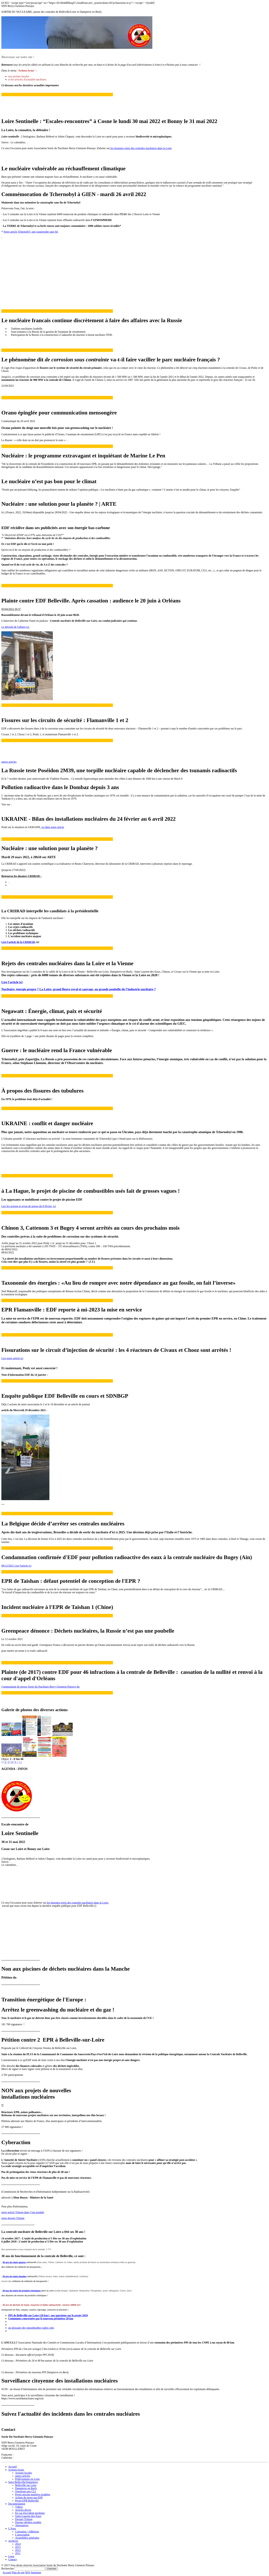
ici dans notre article (52, 827)
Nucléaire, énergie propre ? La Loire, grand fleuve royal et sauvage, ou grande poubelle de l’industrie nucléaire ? (78, 989)
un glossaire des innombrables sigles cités (31, 2327)
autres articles (8, 761)
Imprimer (36, 2572)
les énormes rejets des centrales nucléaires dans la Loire (141, 148)
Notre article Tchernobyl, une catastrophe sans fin (30, 231)
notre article (8, 2212)
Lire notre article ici (12, 1358)
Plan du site (18, 2572)
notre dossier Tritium (12, 2218)
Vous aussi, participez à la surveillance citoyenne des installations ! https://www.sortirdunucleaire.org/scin (38, 2397)
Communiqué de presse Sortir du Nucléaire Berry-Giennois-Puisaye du (40, 1686)
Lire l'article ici (11, 982)
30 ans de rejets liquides (14, 2276)
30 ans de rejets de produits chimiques (21, 2291)
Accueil (7, 2572)
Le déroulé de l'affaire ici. (15, 626)
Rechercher (7, 2568)
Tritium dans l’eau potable (29, 2212)
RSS (27, 2572)
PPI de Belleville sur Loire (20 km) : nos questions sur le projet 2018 (48, 2315)
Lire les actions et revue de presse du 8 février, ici (28, 1206)
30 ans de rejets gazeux (14, 2262)
